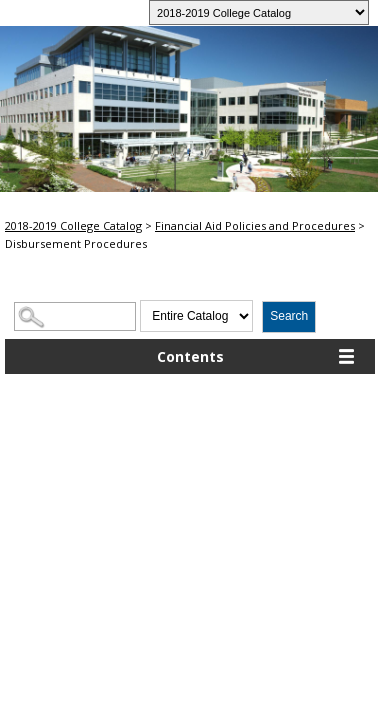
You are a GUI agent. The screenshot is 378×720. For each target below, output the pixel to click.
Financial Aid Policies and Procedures (255, 225)
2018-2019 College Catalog (73, 225)
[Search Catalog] (75, 316)
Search (289, 316)
